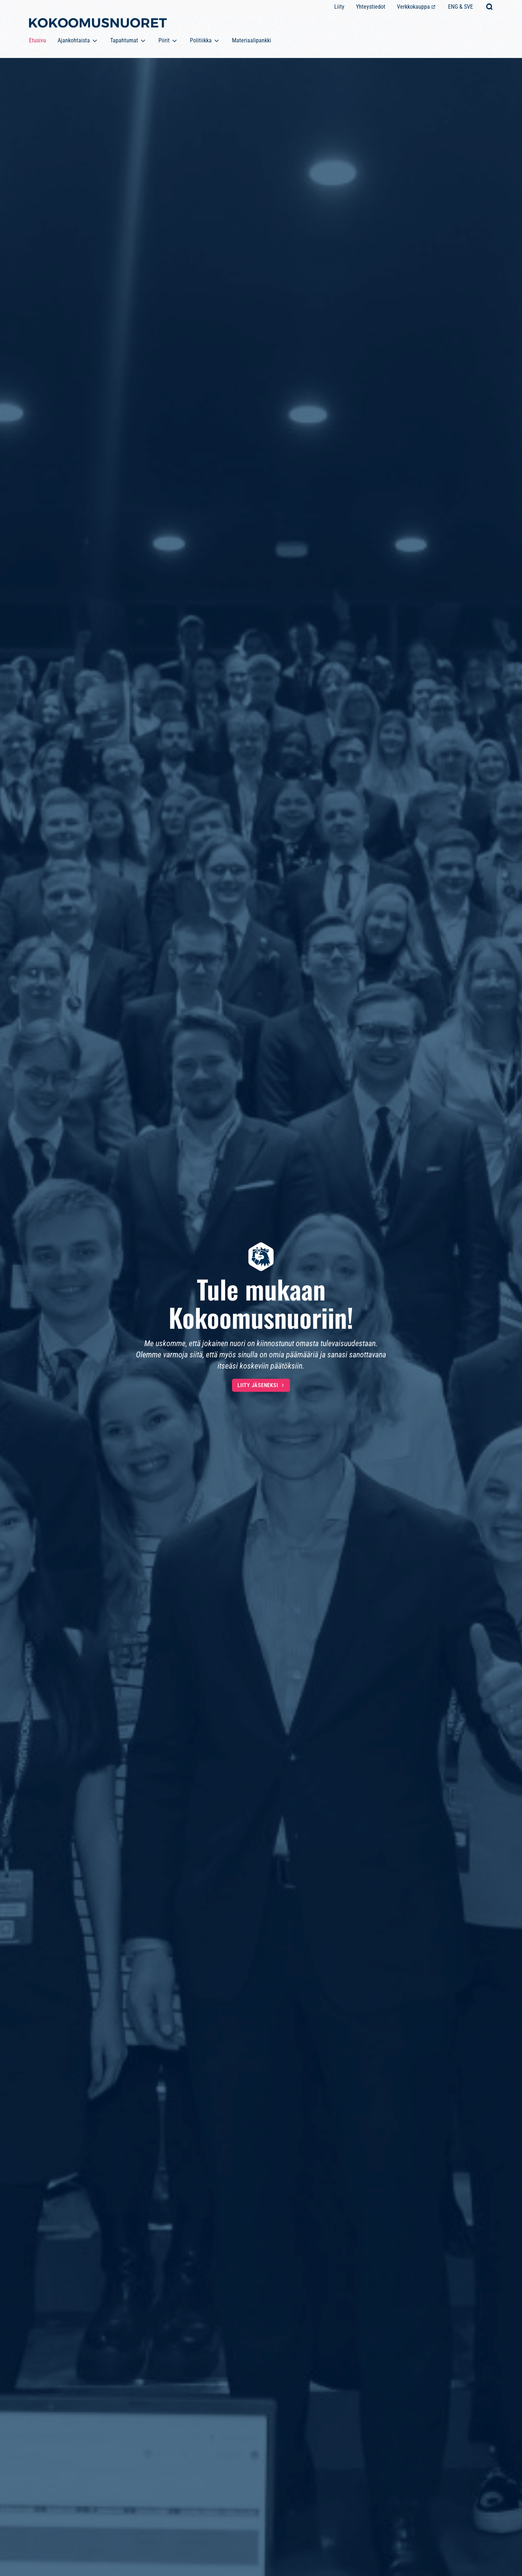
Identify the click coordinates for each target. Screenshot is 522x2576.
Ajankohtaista (74, 40)
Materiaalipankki (251, 40)
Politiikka (201, 40)
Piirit (164, 40)
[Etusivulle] (98, 24)
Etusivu (37, 40)
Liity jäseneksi (257, 1385)
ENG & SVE (460, 6)
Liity (339, 6)
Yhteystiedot (370, 6)
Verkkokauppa (413, 6)
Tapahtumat (124, 40)
